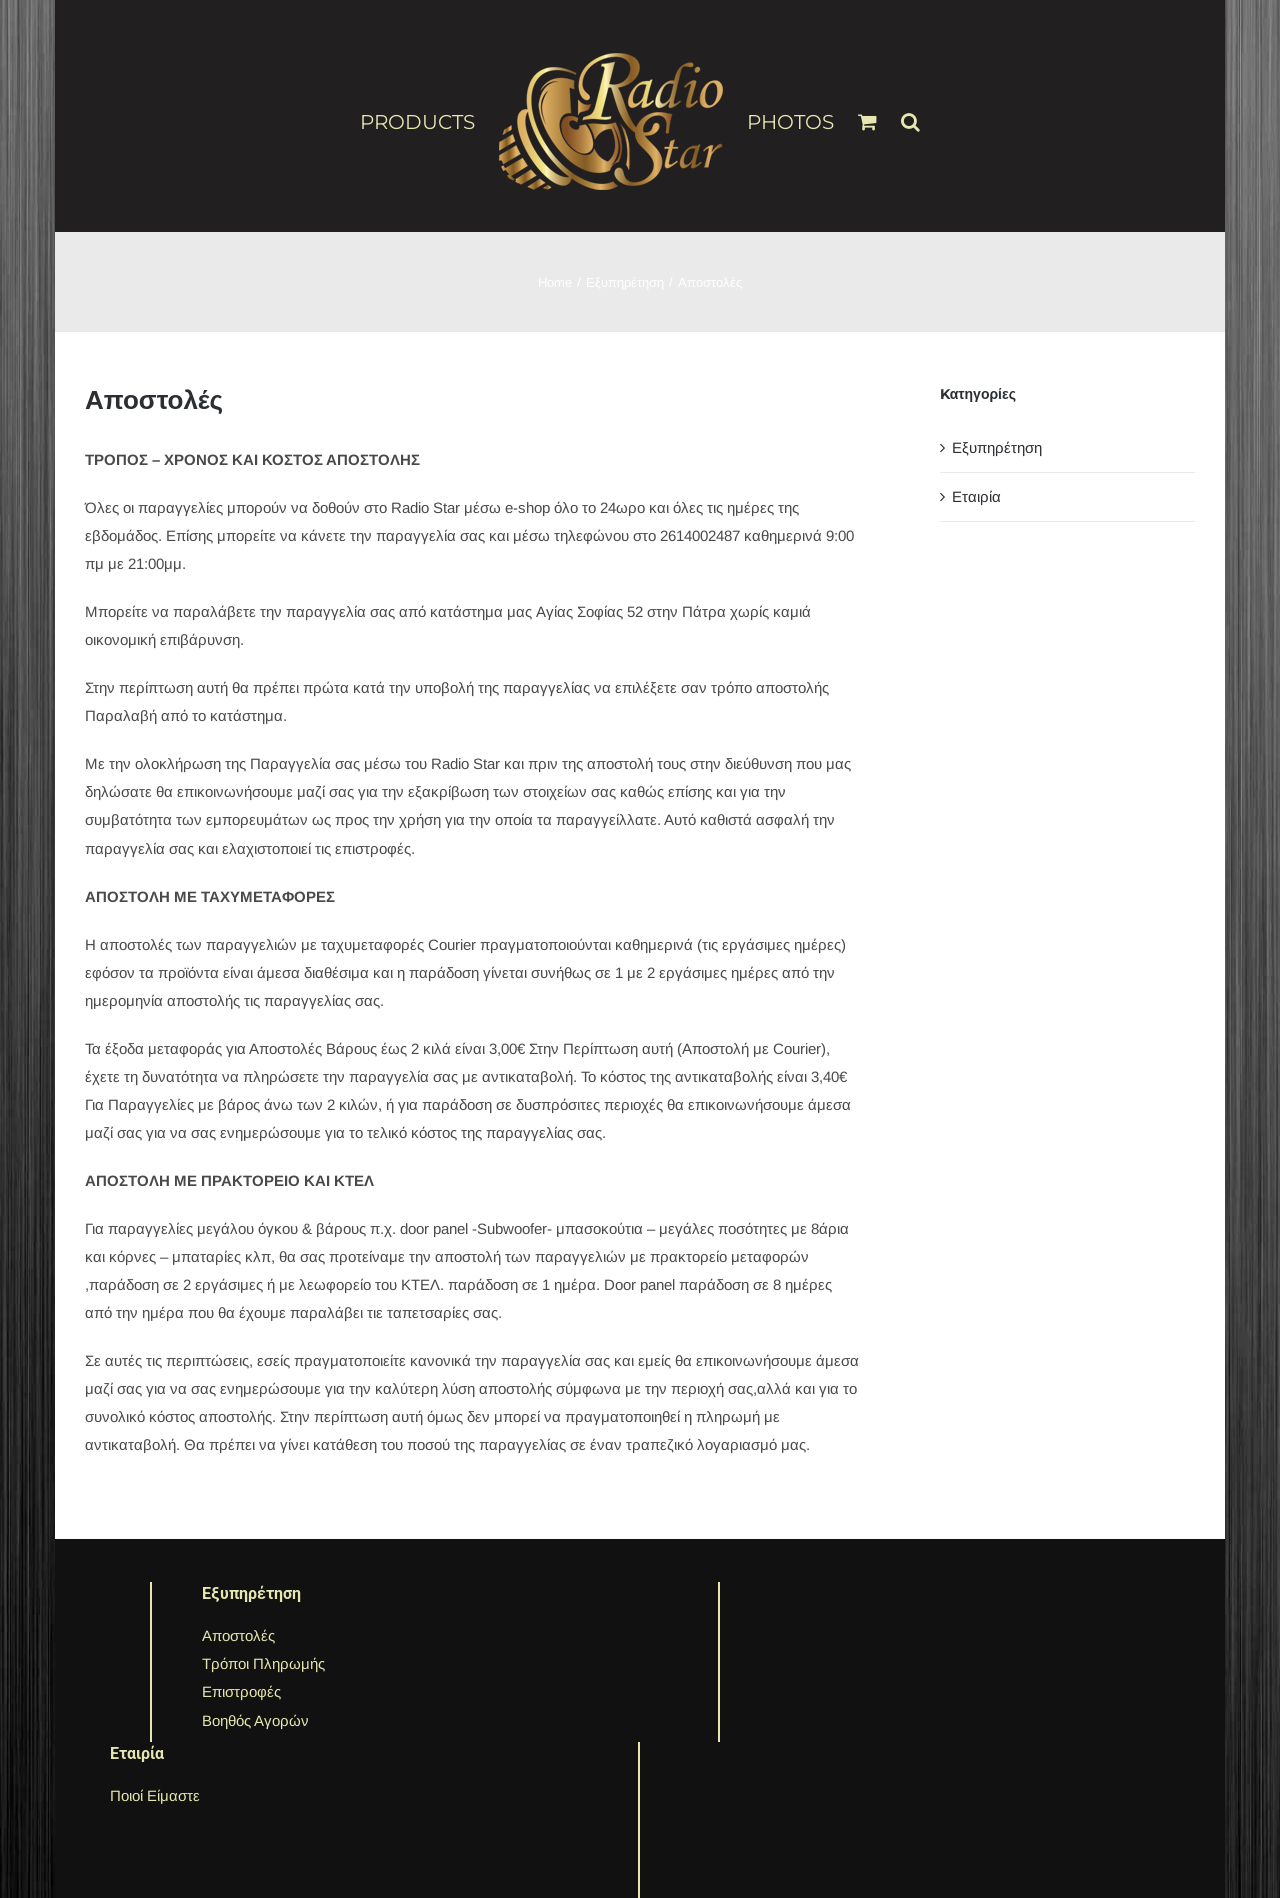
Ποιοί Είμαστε (155, 1795)
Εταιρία (976, 496)
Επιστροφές (241, 1691)
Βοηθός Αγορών (255, 1720)
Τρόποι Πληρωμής (263, 1663)
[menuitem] (429, 121)
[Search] (910, 113)
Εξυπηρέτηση (997, 447)
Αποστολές (238, 1635)
